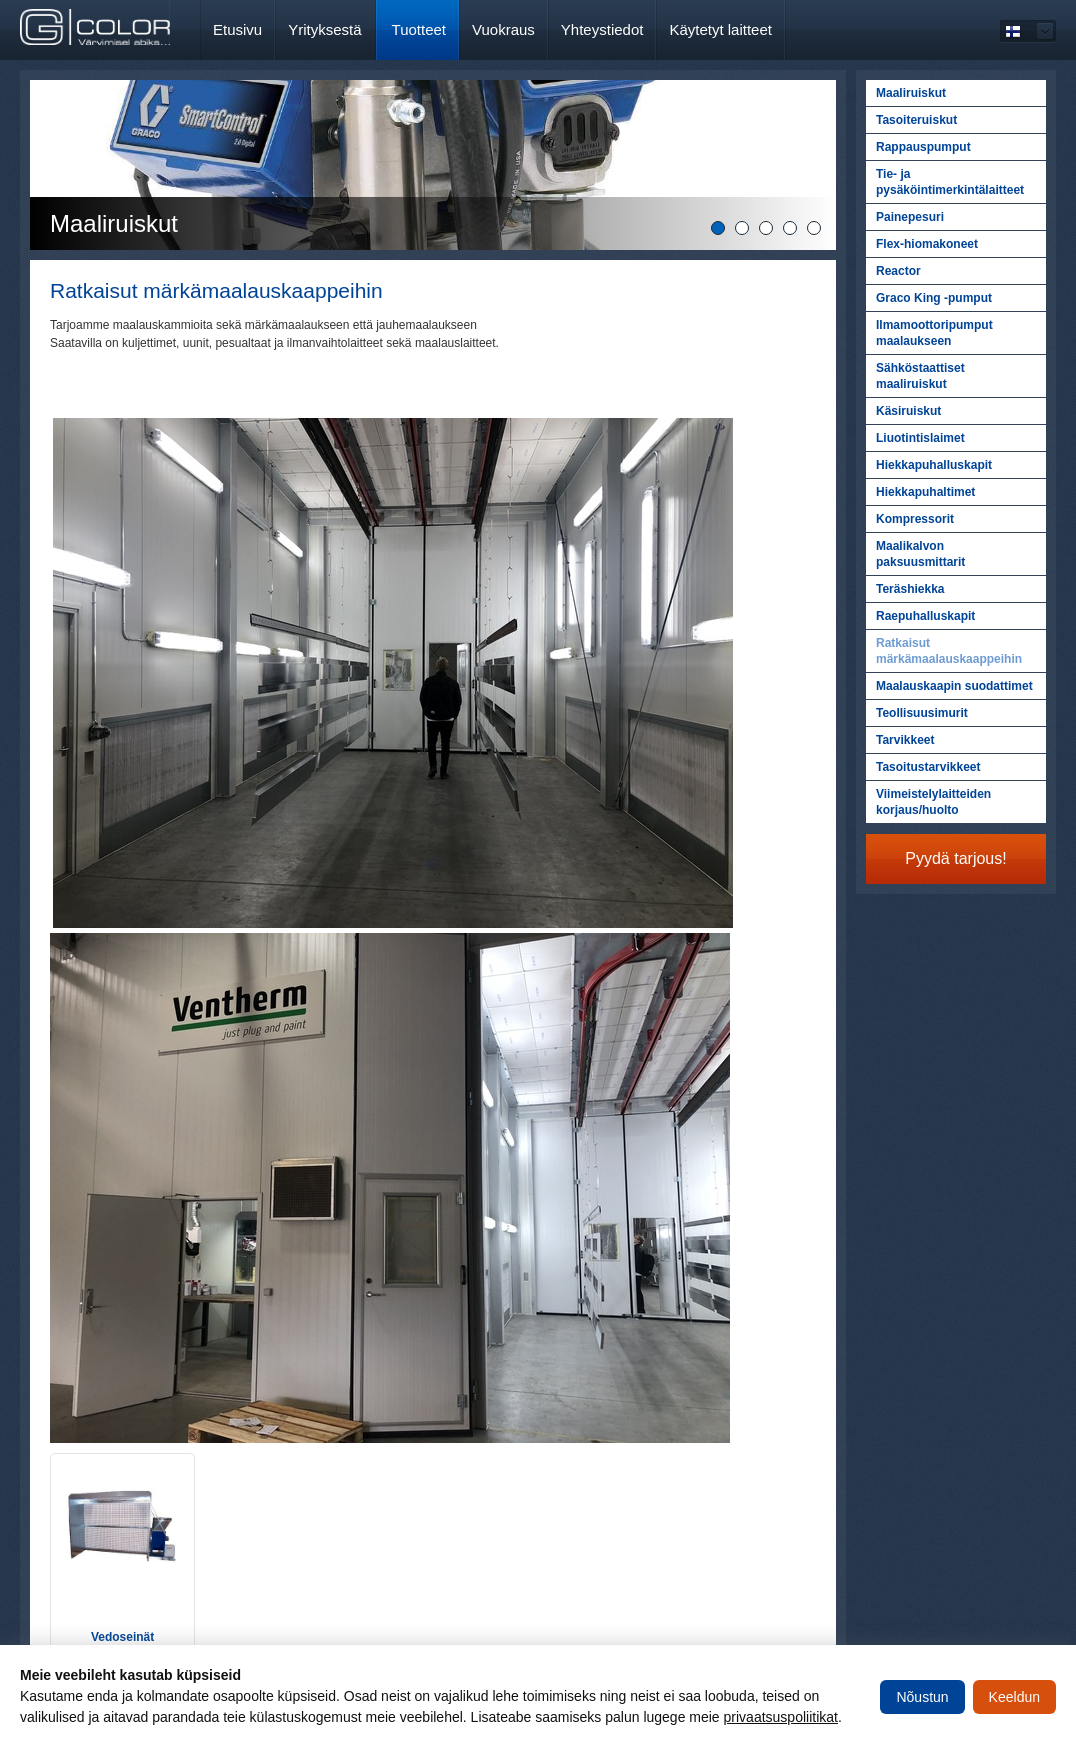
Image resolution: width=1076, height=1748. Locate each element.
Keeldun (1014, 1697)
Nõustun (922, 1697)
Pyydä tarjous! (955, 858)
